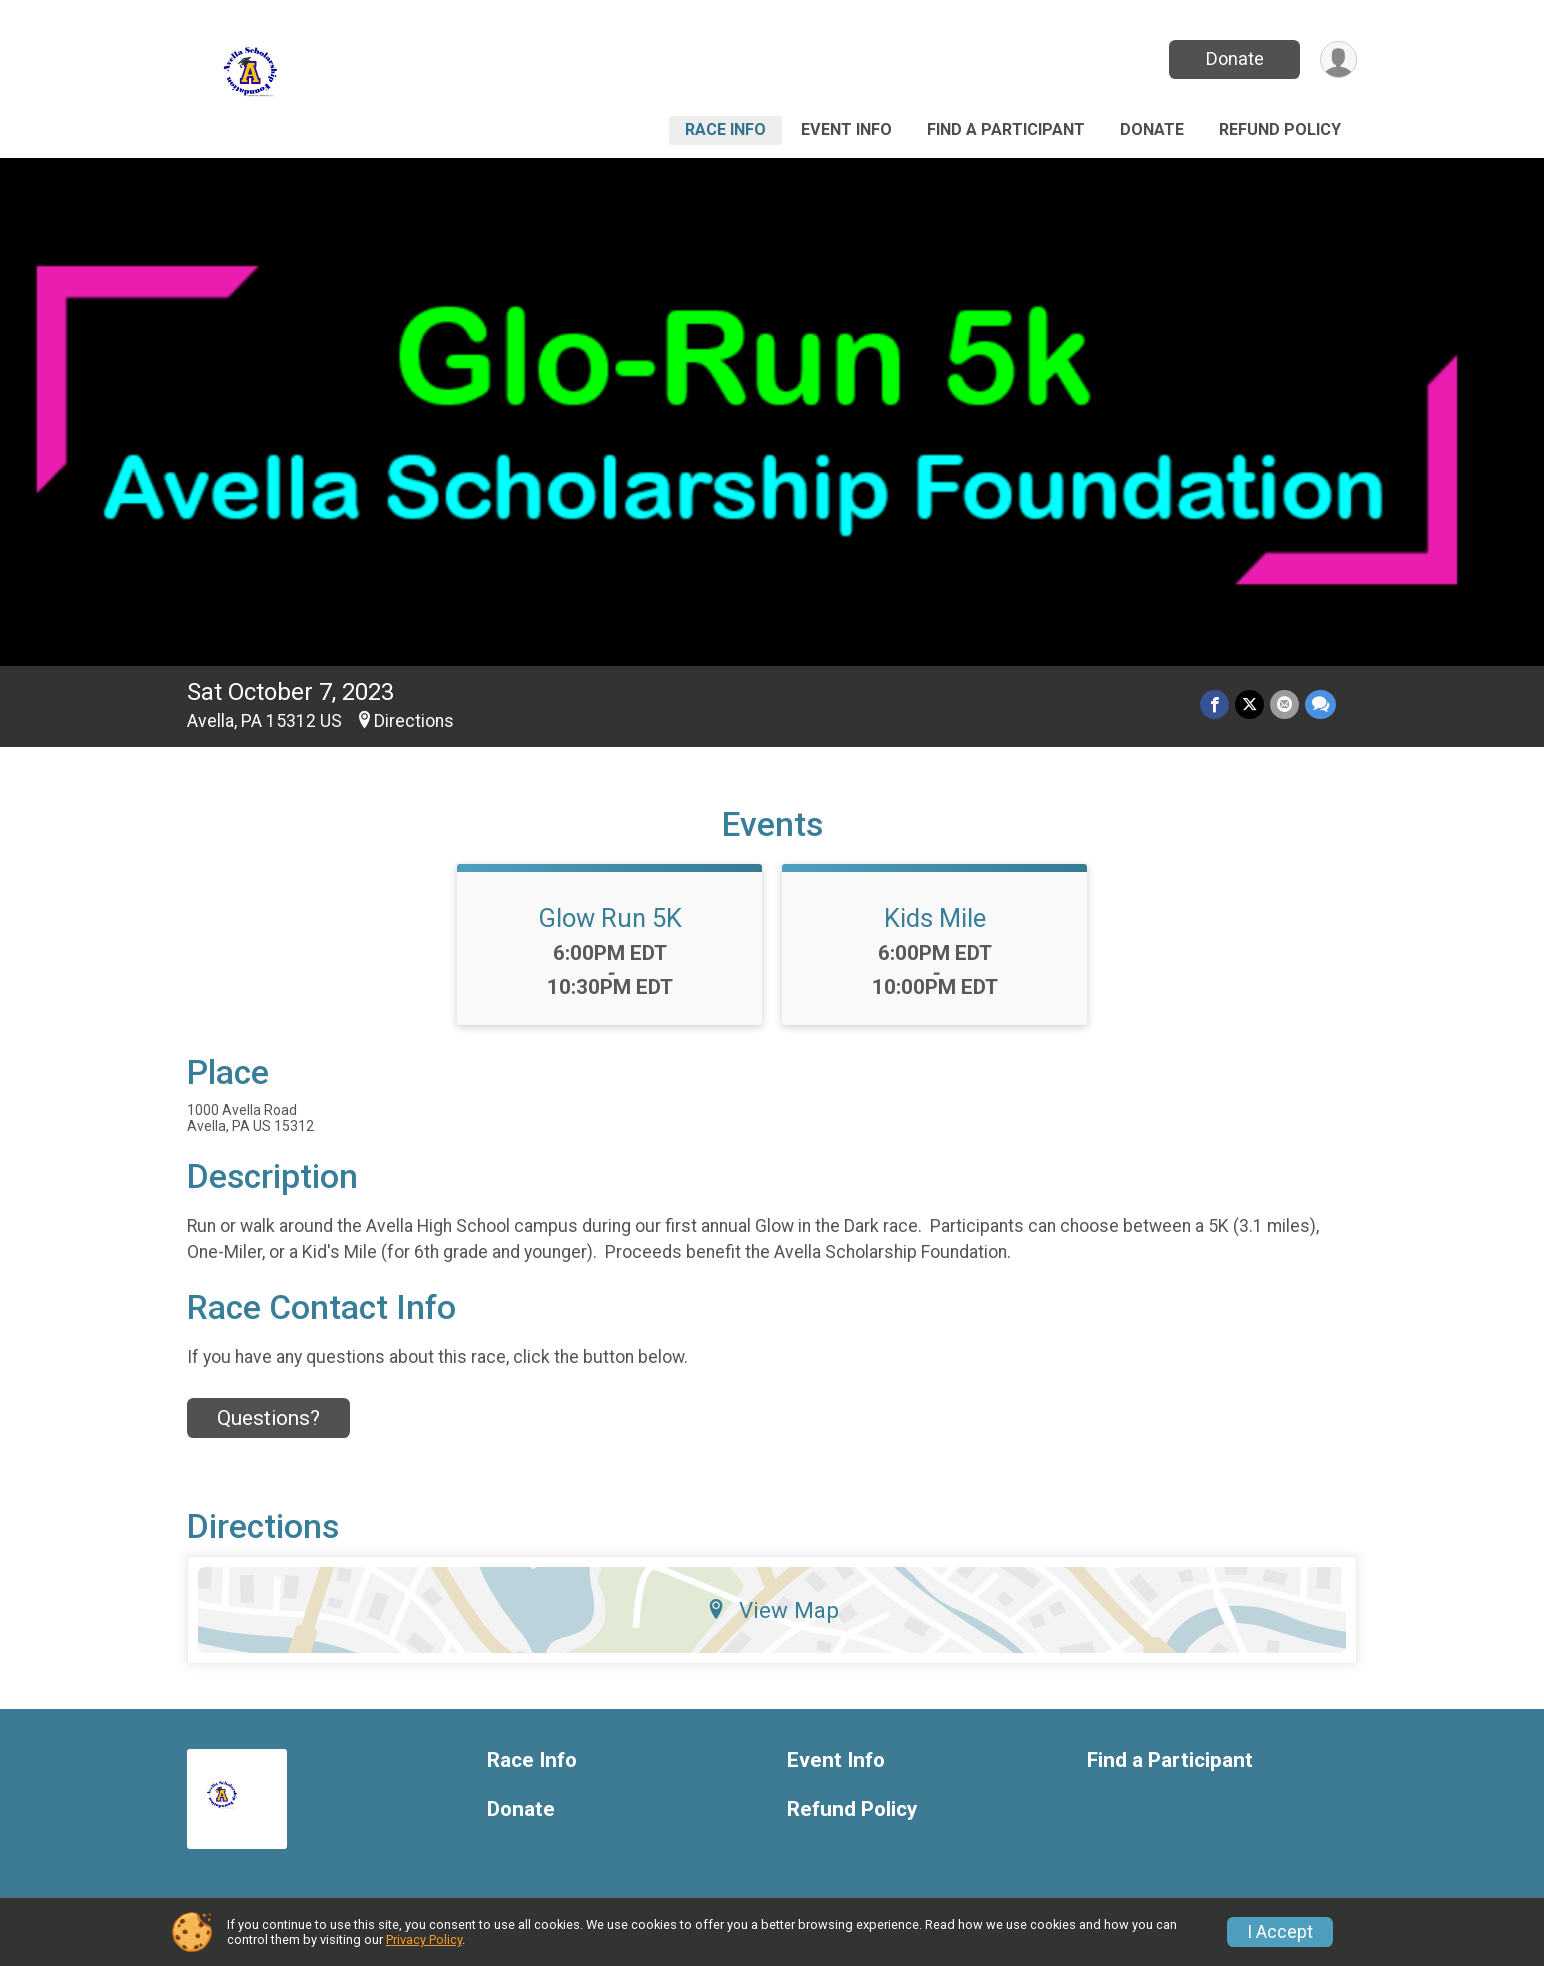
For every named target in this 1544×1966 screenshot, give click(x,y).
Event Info (846, 129)
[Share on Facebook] (1214, 704)
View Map (772, 1610)
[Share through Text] (1320, 704)
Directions (414, 721)
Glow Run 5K (610, 918)
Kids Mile (935, 918)
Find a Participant (1006, 129)
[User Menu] (1338, 59)
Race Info (725, 129)
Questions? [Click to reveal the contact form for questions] (268, 1418)
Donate (1235, 58)
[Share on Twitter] (1249, 704)
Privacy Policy (424, 1939)
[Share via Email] (1284, 704)
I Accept (1280, 1932)
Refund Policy (1280, 129)
